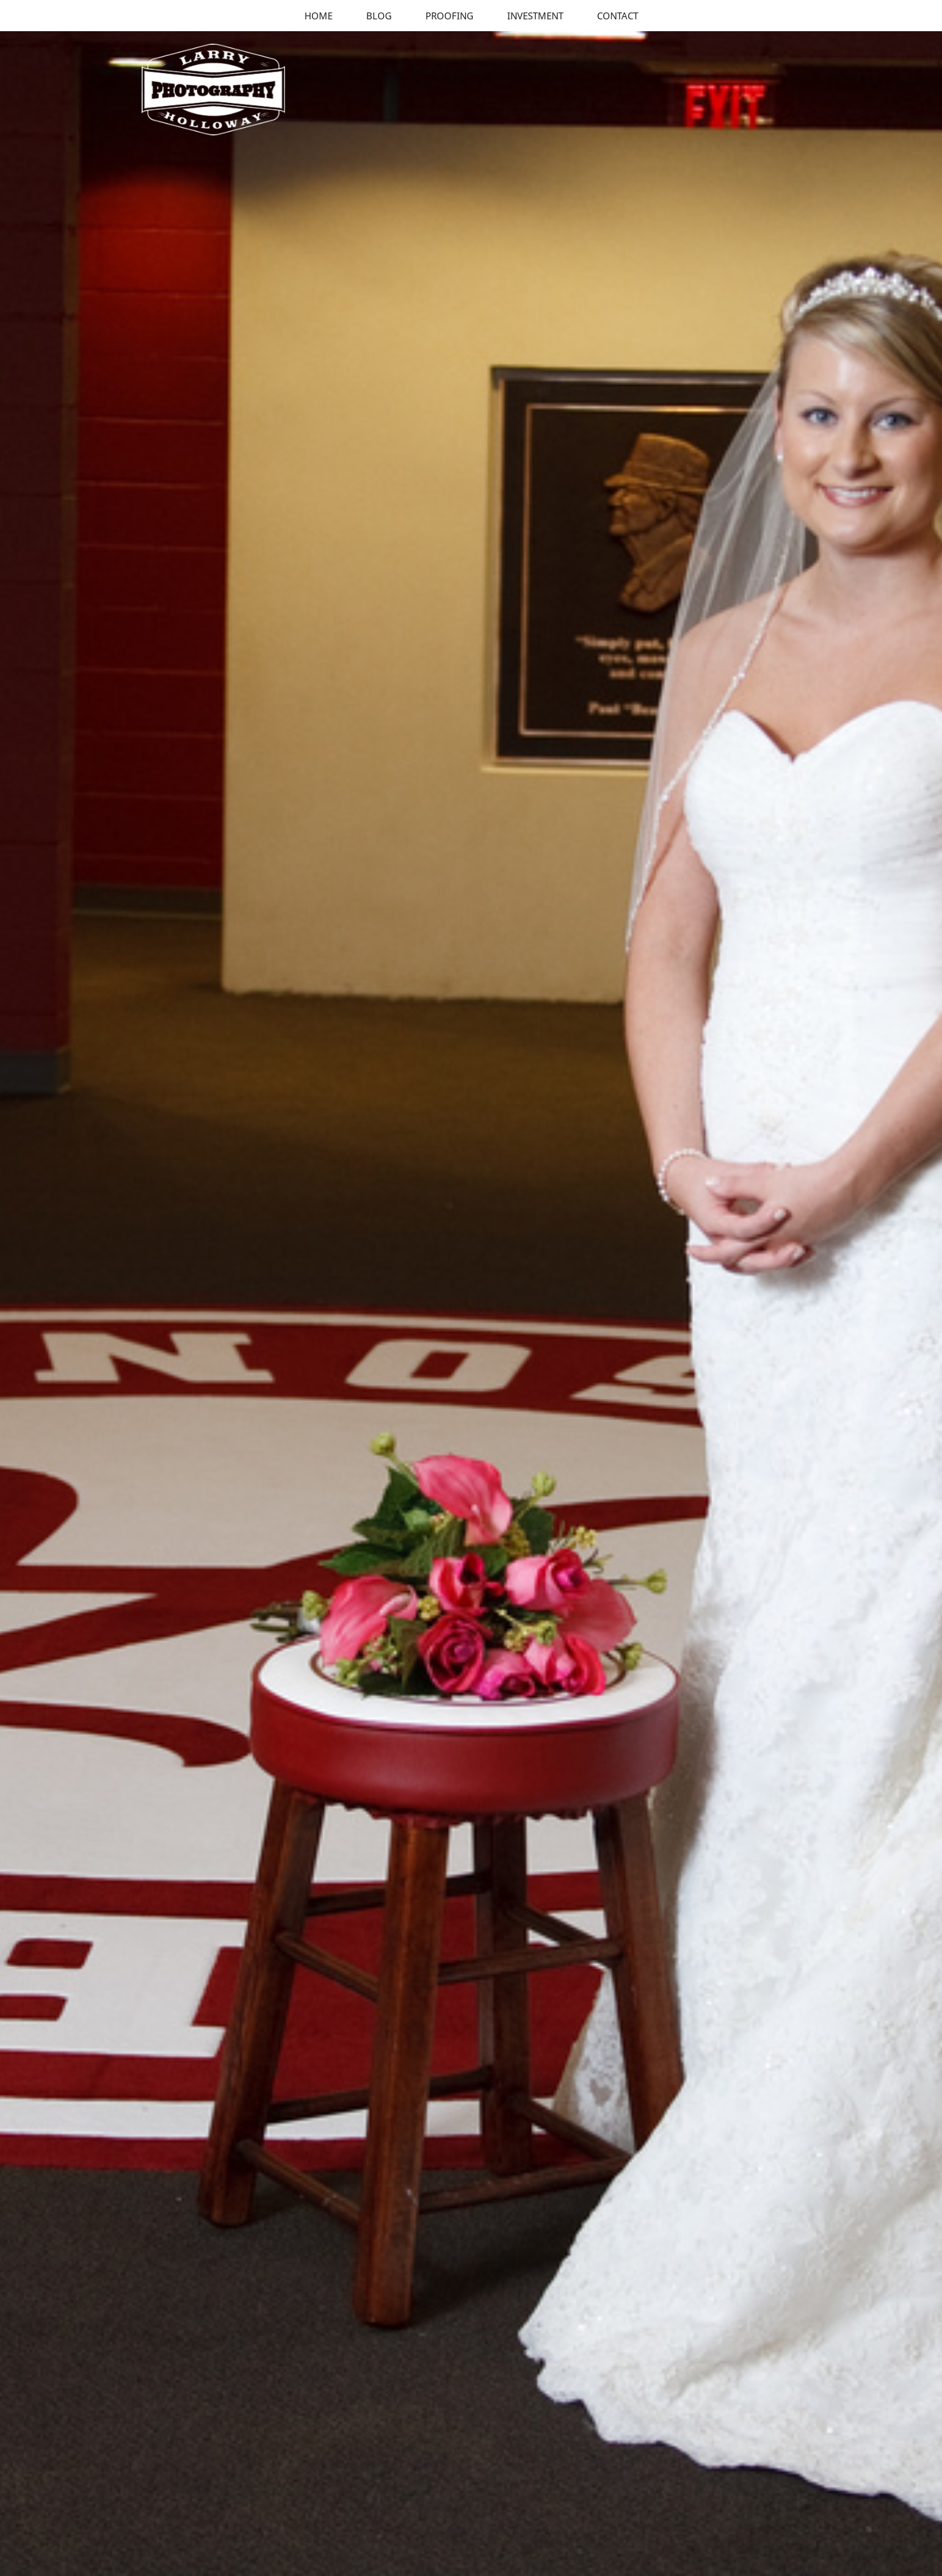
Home (318, 15)
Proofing (449, 15)
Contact (617, 15)
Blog (379, 15)
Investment (535, 15)
